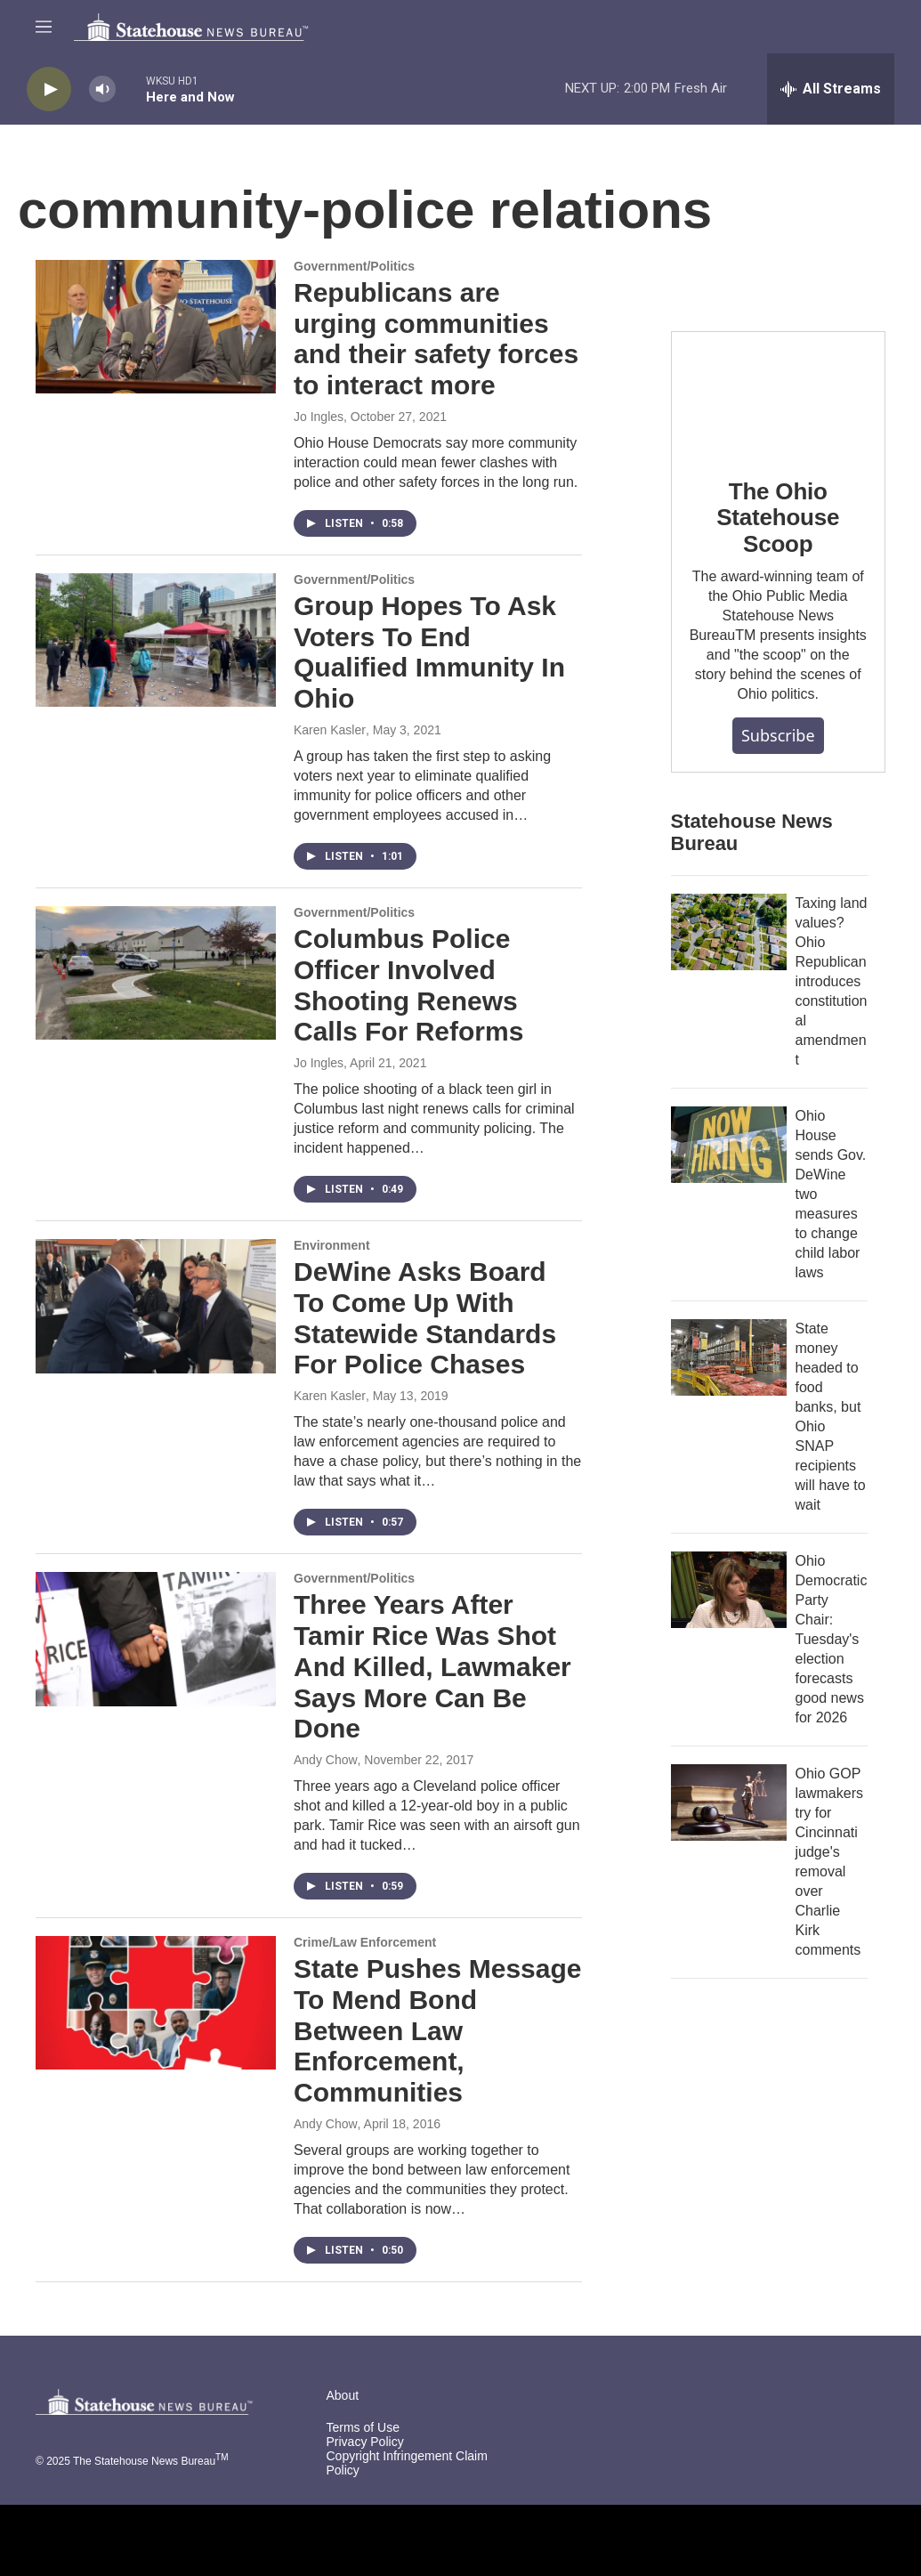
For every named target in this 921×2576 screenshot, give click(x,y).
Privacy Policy (365, 2442)
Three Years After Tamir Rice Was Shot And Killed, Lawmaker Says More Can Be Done (432, 1666)
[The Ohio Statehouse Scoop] (778, 392)
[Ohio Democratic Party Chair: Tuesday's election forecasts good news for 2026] (729, 1589)
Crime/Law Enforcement (365, 1942)
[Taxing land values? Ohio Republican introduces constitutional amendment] (729, 932)
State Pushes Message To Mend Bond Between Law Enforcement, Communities (437, 2030)
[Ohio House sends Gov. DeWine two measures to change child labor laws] (729, 1144)
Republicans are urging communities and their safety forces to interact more (436, 339)
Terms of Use (363, 2427)
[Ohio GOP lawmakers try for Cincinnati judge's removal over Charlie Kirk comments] (729, 1802)
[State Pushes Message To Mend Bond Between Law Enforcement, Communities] (156, 2003)
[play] (49, 89)
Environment (332, 1245)
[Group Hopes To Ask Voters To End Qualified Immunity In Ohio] (156, 640)
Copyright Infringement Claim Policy (407, 2463)
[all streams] (830, 89)
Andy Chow (326, 1760)
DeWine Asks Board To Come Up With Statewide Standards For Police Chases (425, 1318)
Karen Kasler (330, 730)
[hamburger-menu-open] (44, 27)
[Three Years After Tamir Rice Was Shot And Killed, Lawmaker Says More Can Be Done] (156, 1638)
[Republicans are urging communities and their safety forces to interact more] (156, 326)
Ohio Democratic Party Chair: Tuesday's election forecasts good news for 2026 (832, 1639)
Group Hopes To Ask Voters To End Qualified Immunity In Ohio (429, 652)
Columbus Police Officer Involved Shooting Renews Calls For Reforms (408, 985)
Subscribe (778, 735)
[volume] (102, 89)
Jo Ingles (318, 416)
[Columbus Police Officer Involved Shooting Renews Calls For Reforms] (156, 973)
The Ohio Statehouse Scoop (777, 518)
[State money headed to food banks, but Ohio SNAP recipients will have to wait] (729, 1357)
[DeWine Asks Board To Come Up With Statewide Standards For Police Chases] (156, 1306)
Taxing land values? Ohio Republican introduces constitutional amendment (832, 981)
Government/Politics (354, 266)
